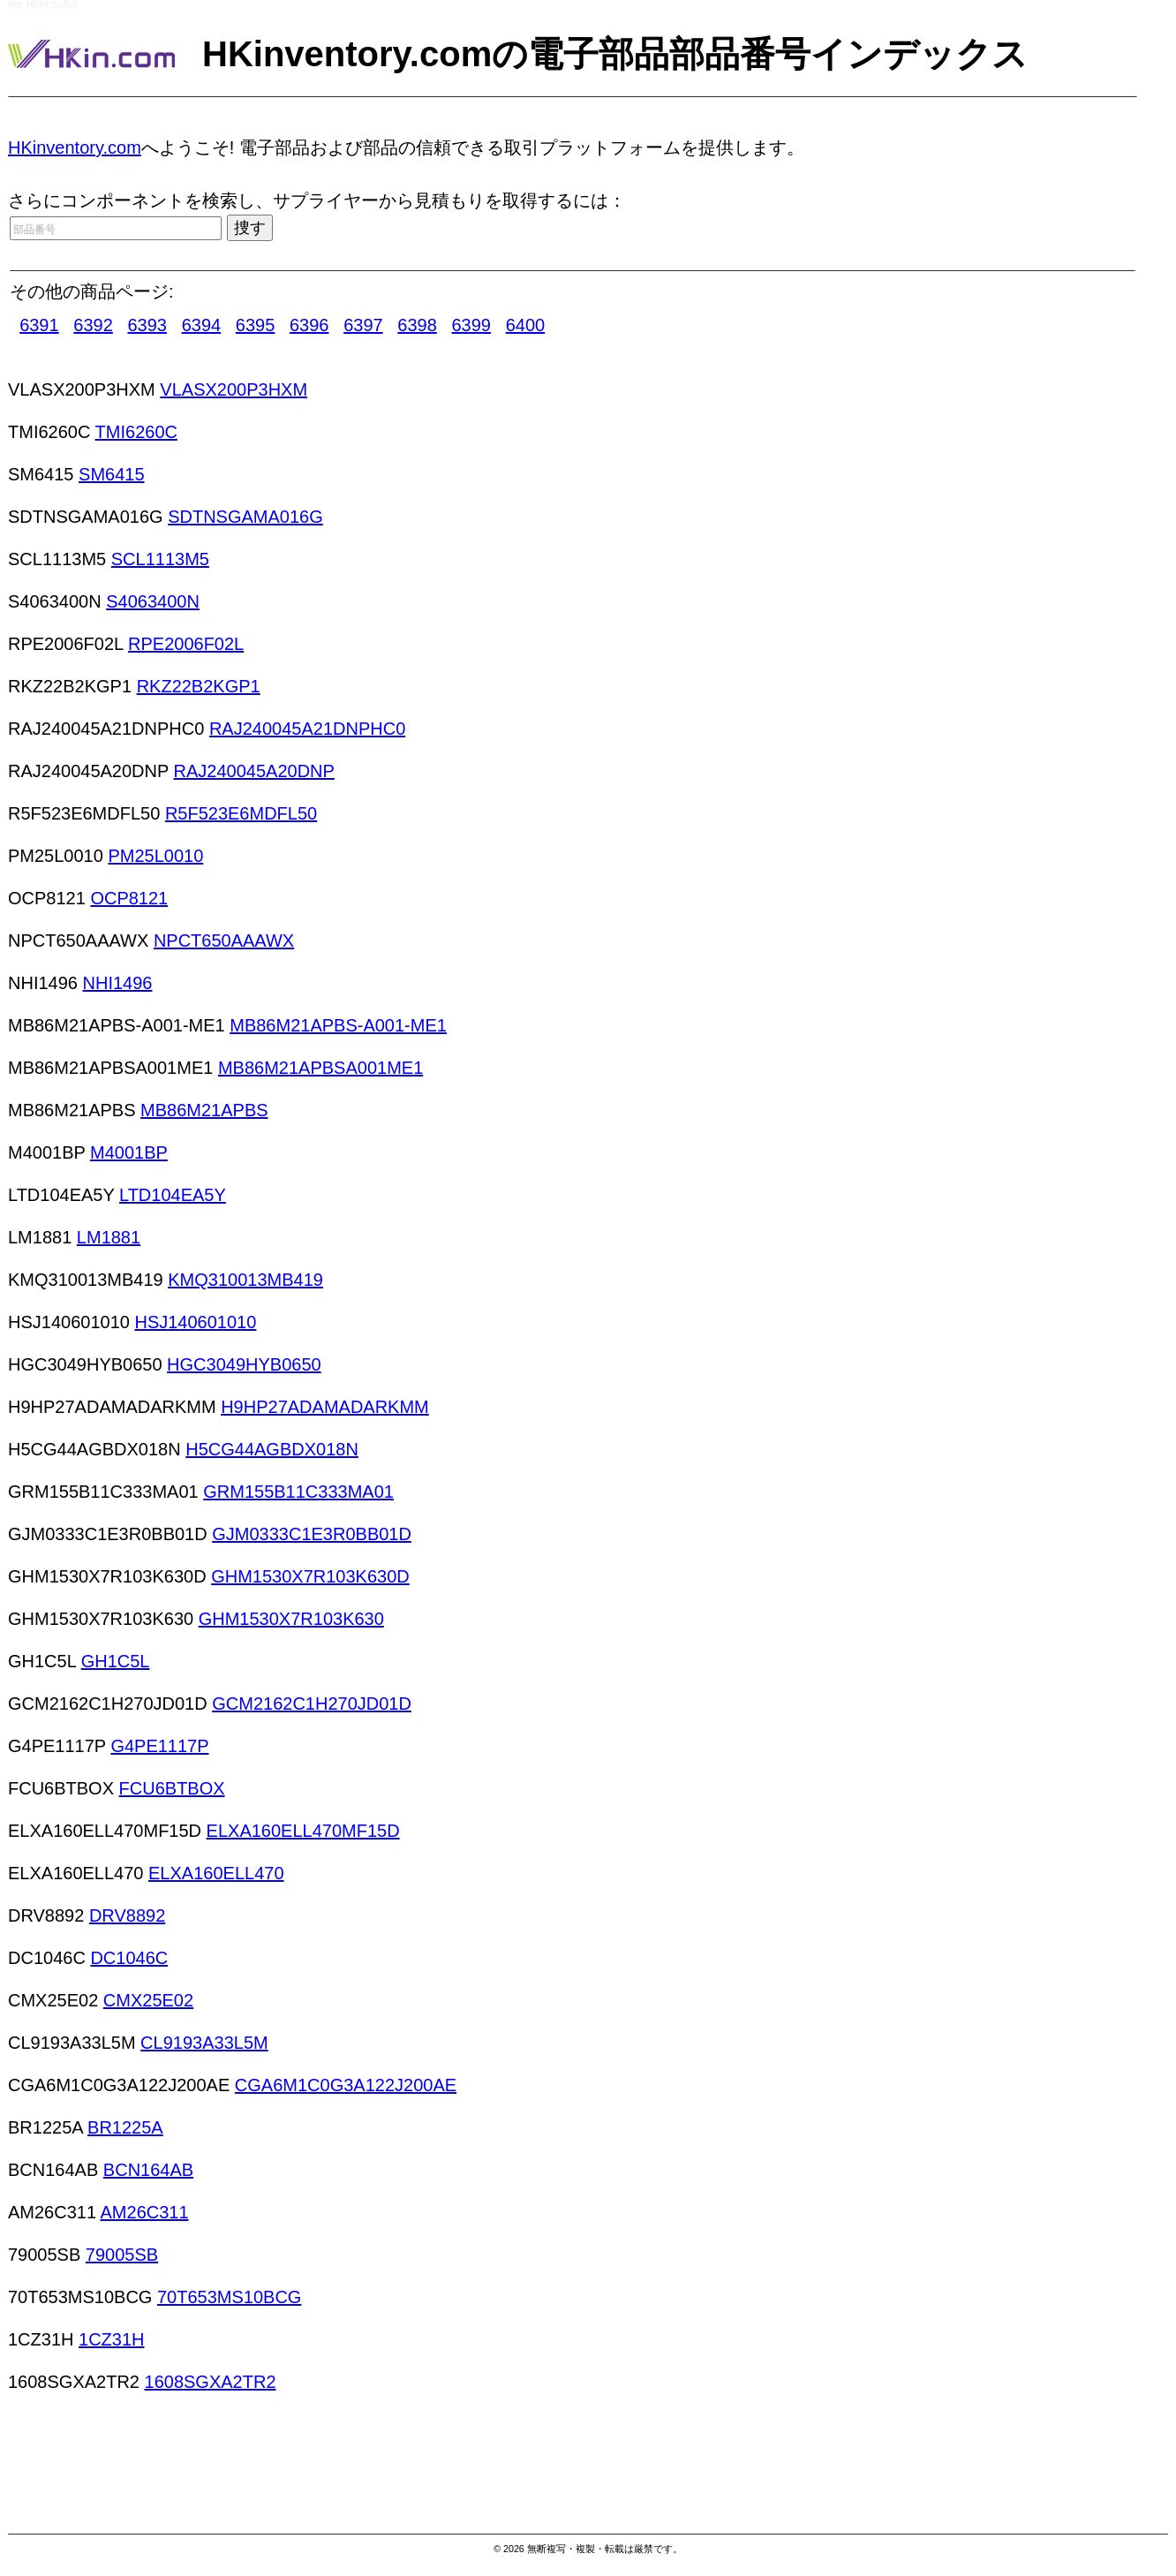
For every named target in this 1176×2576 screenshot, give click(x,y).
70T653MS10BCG (229, 2297)
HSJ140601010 (195, 1322)
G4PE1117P (159, 1746)
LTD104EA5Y (172, 1195)
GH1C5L (115, 1661)
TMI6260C (136, 432)
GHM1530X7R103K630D (310, 1576)
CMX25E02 (148, 2000)
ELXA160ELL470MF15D (303, 1830)
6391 (39, 325)
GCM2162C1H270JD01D (311, 1703)
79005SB (122, 2254)
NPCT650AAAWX (224, 940)
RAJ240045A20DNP (254, 771)
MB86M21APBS (204, 1110)
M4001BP (129, 1152)
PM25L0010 (155, 855)
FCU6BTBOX (172, 1788)
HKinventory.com (74, 147)
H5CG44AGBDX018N (271, 1449)
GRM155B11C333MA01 (298, 1491)
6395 (255, 325)
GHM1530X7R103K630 (291, 1618)
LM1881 (108, 1237)
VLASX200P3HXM (233, 389)
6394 (202, 325)
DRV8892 (127, 1915)
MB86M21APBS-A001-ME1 (338, 1025)
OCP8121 (129, 898)
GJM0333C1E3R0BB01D (311, 1534)
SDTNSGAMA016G (245, 516)
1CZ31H (111, 2339)
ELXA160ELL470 (215, 1873)
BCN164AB (148, 2169)
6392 (93, 325)
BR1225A (125, 2127)
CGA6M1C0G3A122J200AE (345, 2085)
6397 (363, 325)
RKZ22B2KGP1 (198, 686)
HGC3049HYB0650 (244, 1364)
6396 (309, 325)
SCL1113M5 (160, 559)
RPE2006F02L (186, 643)
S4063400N (153, 601)
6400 (526, 325)
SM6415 (112, 474)
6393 (147, 325)
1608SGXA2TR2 (210, 2381)
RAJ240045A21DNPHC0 (307, 728)
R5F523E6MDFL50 (241, 813)
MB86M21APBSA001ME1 (320, 1067)
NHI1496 (118, 983)
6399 (472, 325)
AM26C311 (145, 2212)
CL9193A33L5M (204, 2042)
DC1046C (129, 1958)
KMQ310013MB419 (245, 1279)
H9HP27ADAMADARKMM (325, 1406)
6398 (417, 325)
